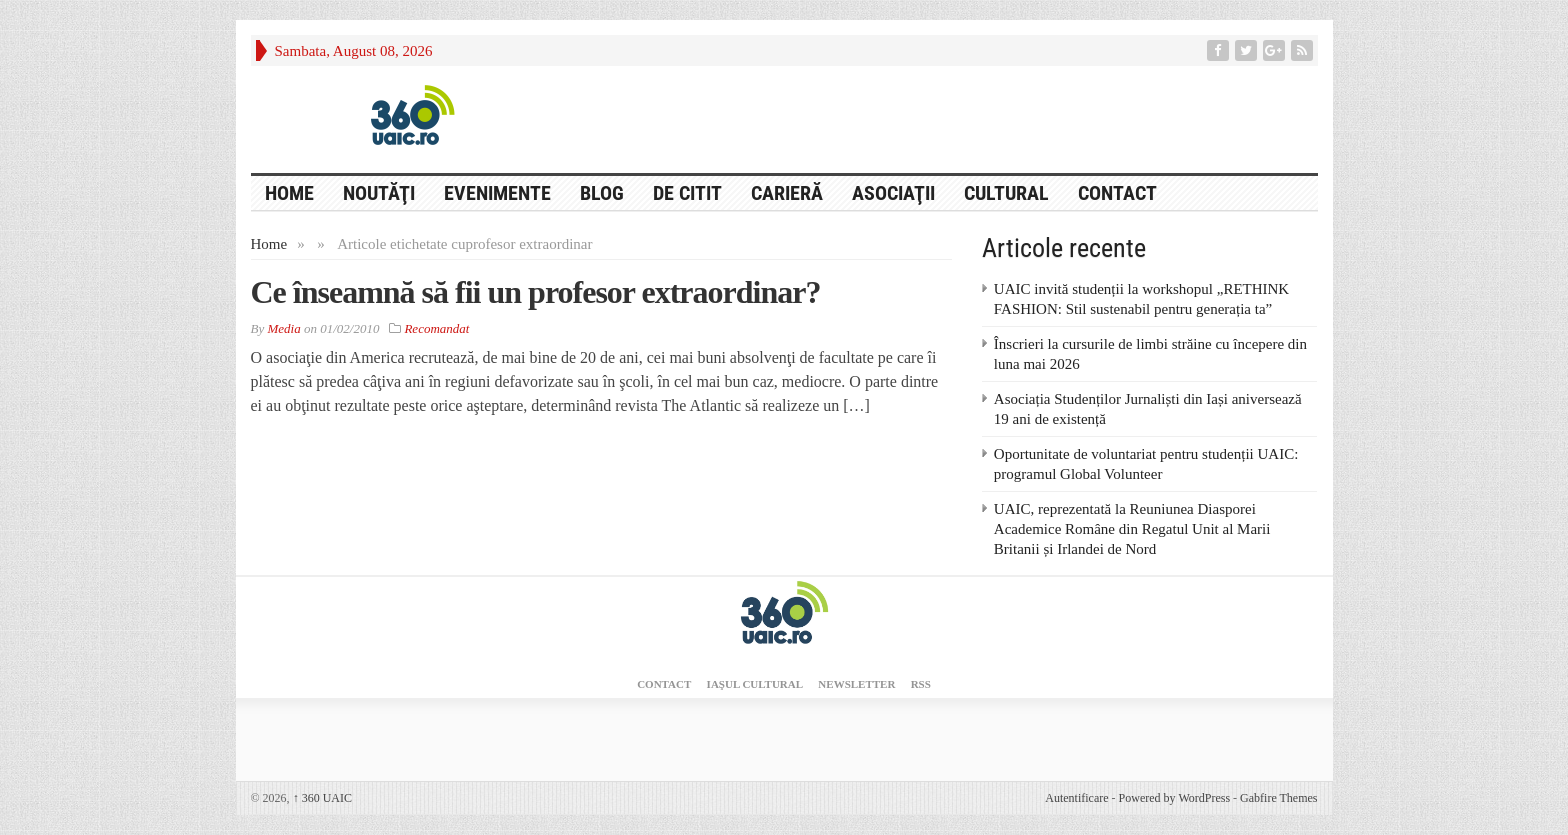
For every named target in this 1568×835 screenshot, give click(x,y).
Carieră (787, 193)
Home (269, 244)
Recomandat (436, 328)
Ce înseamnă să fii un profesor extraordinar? (536, 292)
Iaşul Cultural (755, 684)
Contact (1117, 193)
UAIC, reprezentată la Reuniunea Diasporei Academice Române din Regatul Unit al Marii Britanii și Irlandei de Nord (1132, 529)
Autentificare (1076, 798)
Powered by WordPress (1174, 798)
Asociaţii (893, 193)
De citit (687, 193)
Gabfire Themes (1278, 798)
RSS (921, 684)
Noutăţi (379, 193)
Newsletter (856, 684)
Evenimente (497, 193)
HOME (289, 193)
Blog (602, 193)
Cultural (1006, 193)
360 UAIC (322, 798)
